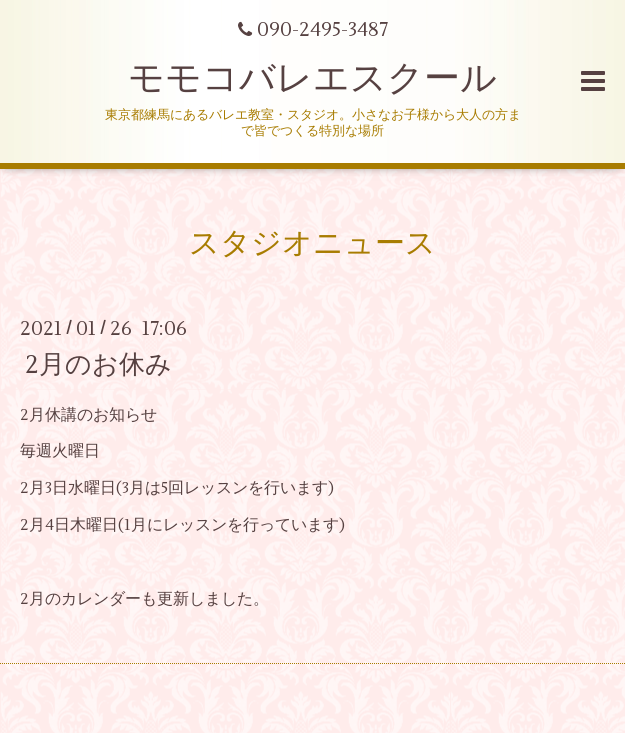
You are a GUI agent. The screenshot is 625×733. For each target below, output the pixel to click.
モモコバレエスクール (312, 79)
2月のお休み (98, 364)
